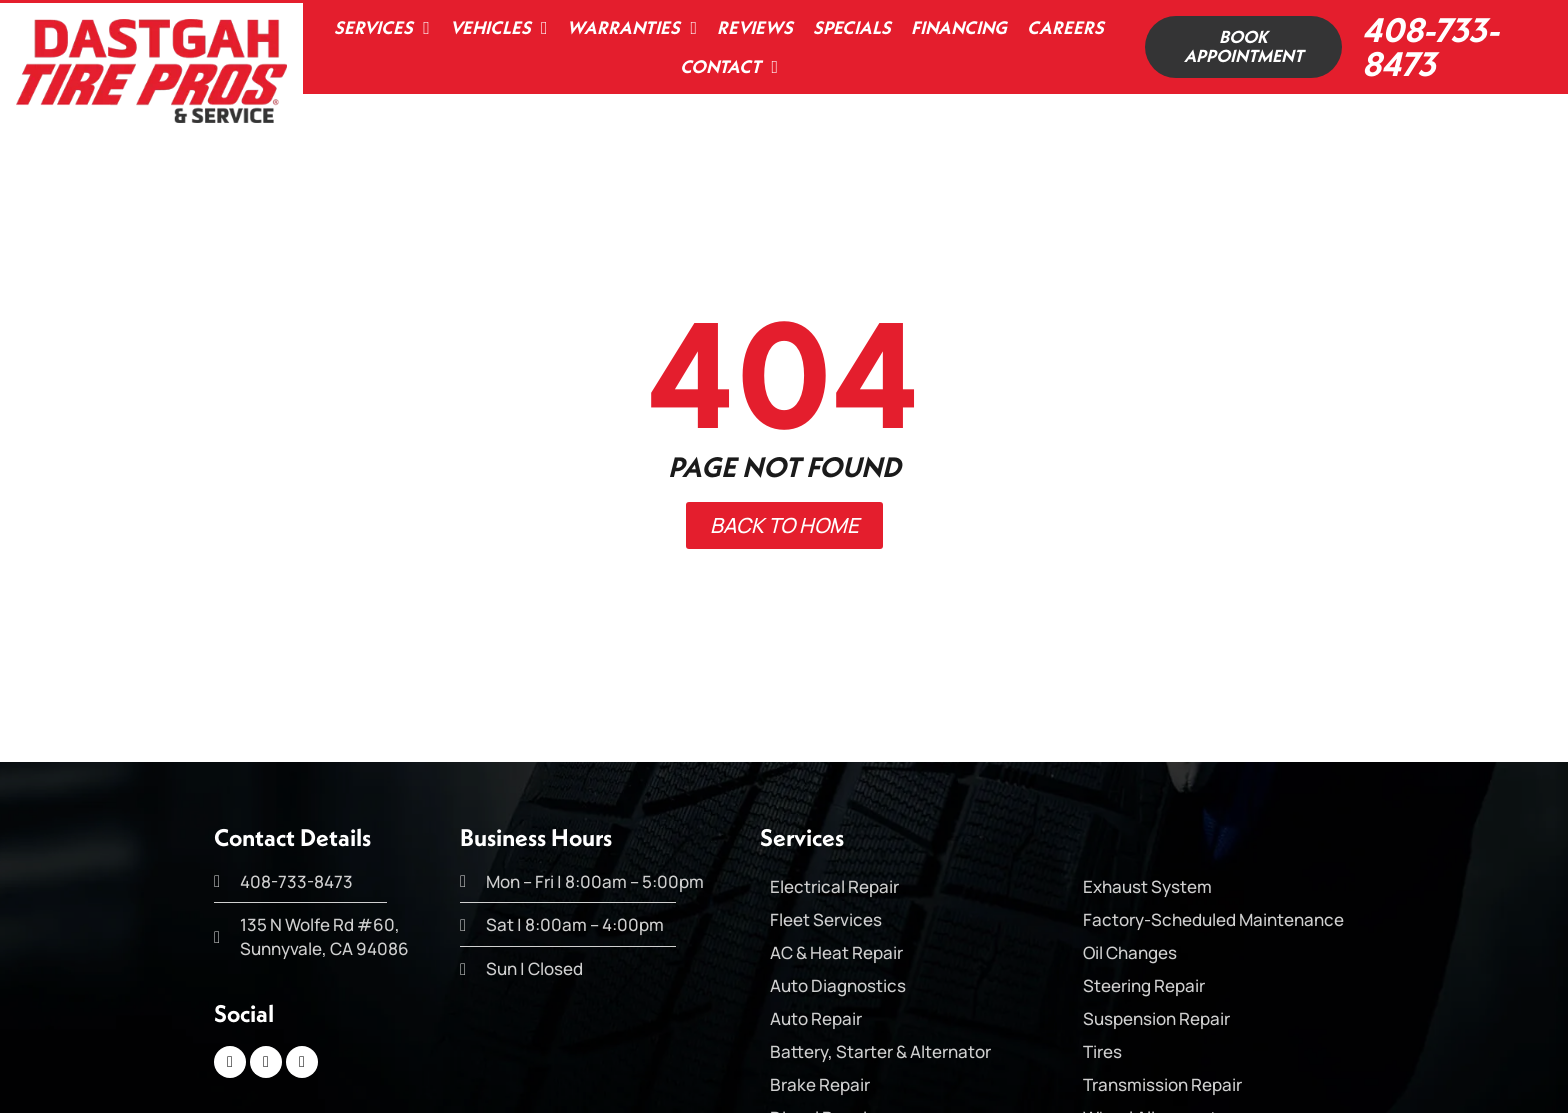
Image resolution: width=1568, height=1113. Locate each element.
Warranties (629, 28)
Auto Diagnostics (838, 985)
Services (379, 28)
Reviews (751, 27)
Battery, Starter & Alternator (880, 1051)
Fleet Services (826, 919)
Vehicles (495, 28)
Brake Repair (820, 1084)
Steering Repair (1144, 985)
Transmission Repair (1162, 1084)
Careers (1061, 27)
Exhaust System (1147, 886)
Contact (726, 67)
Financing (955, 27)
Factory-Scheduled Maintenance (1213, 919)
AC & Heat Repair (836, 952)
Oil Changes (1130, 952)
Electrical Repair (834, 886)
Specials (848, 27)
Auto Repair (816, 1018)
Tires (1102, 1051)
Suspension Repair (1156, 1018)
